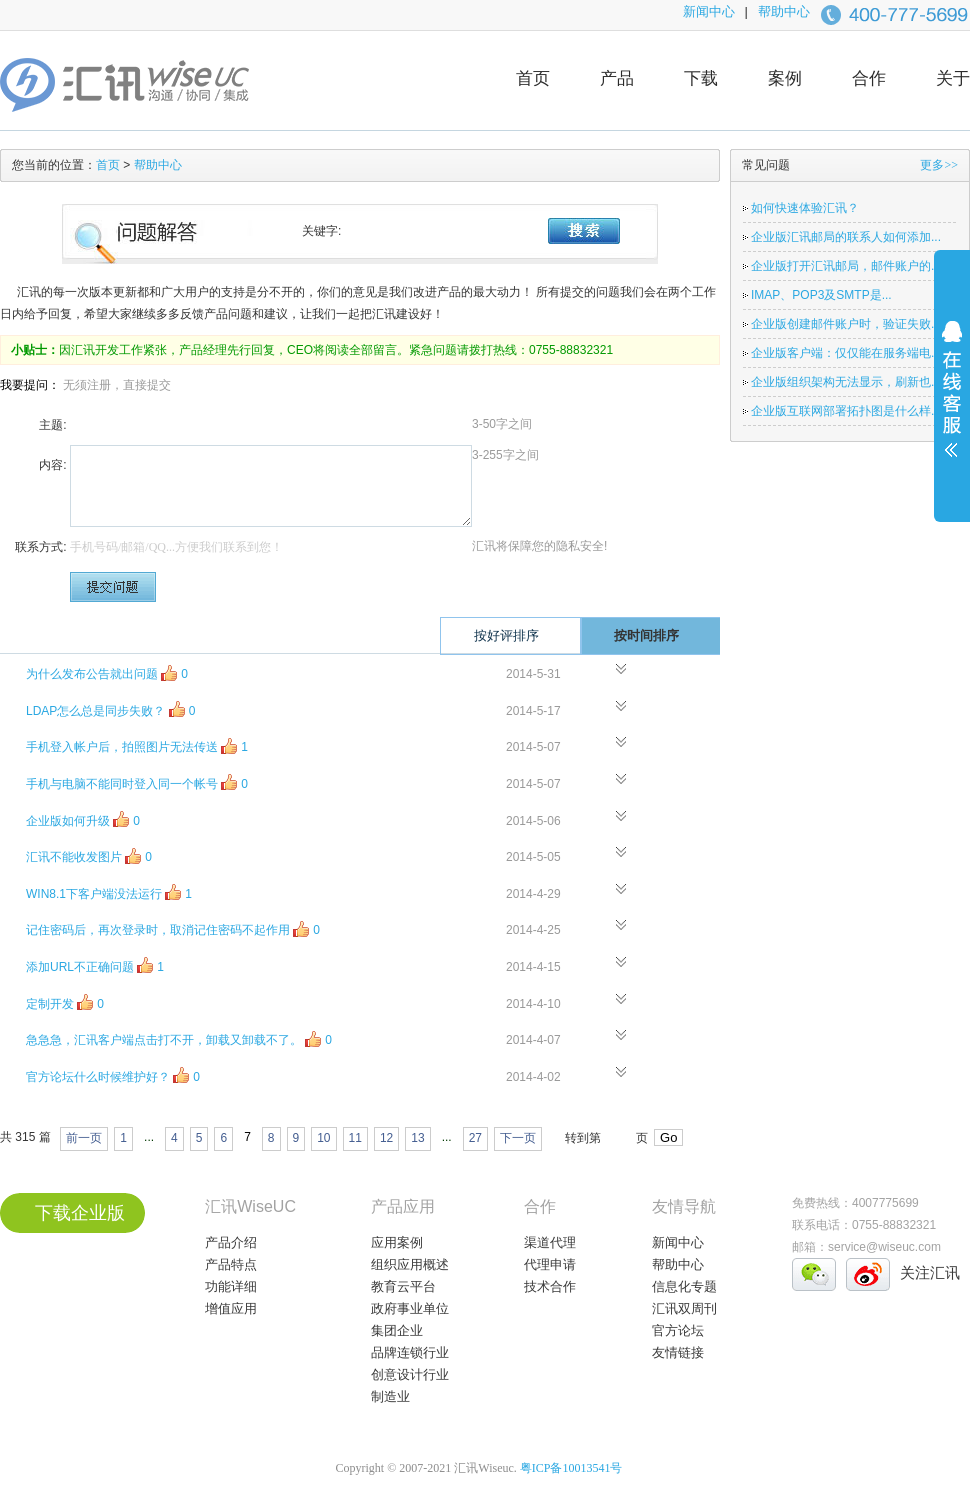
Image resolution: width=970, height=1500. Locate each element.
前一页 (84, 1138)
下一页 (518, 1138)
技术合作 (550, 1286)
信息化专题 (684, 1286)
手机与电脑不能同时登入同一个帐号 (137, 782)
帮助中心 (784, 11)
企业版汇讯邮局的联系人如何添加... (846, 237)
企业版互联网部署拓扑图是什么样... (846, 411)
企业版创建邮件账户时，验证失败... (846, 324)
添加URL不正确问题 (95, 965)
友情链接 (678, 1352)
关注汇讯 (930, 1272)
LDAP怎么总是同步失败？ (110, 709)
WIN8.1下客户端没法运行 (109, 892)
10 (323, 1138)
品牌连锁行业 (410, 1352)
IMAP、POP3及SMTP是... (821, 295)
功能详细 (231, 1286)
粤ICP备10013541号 (571, 1468)
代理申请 (550, 1264)
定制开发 (65, 1002)
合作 (869, 78)
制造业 (390, 1396)
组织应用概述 (410, 1264)
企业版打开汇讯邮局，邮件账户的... (846, 266)
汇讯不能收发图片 (89, 855)
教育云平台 (403, 1286)
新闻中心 (709, 11)
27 (475, 1138)
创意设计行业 (410, 1374)
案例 (785, 78)
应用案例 (397, 1242)
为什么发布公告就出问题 (107, 672)
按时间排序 (663, 635)
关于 (953, 78)
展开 (952, 402)
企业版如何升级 (83, 819)
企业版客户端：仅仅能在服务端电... (846, 353)
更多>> (939, 165)
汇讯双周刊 (684, 1308)
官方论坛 (678, 1330)
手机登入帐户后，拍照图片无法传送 (137, 745)
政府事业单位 (410, 1308)
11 (355, 1138)
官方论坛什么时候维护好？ (113, 1075)
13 (417, 1138)
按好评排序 (523, 635)
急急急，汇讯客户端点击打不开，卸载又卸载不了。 (179, 1038)
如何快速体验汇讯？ (805, 208)
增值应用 (231, 1308)
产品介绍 (231, 1242)
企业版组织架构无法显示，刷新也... (846, 382)
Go (668, 1137)
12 (386, 1138)
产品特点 (231, 1264)
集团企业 (397, 1330)
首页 (533, 78)
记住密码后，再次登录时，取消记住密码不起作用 (173, 928)
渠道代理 (550, 1242)
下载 (701, 78)
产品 (617, 78)
